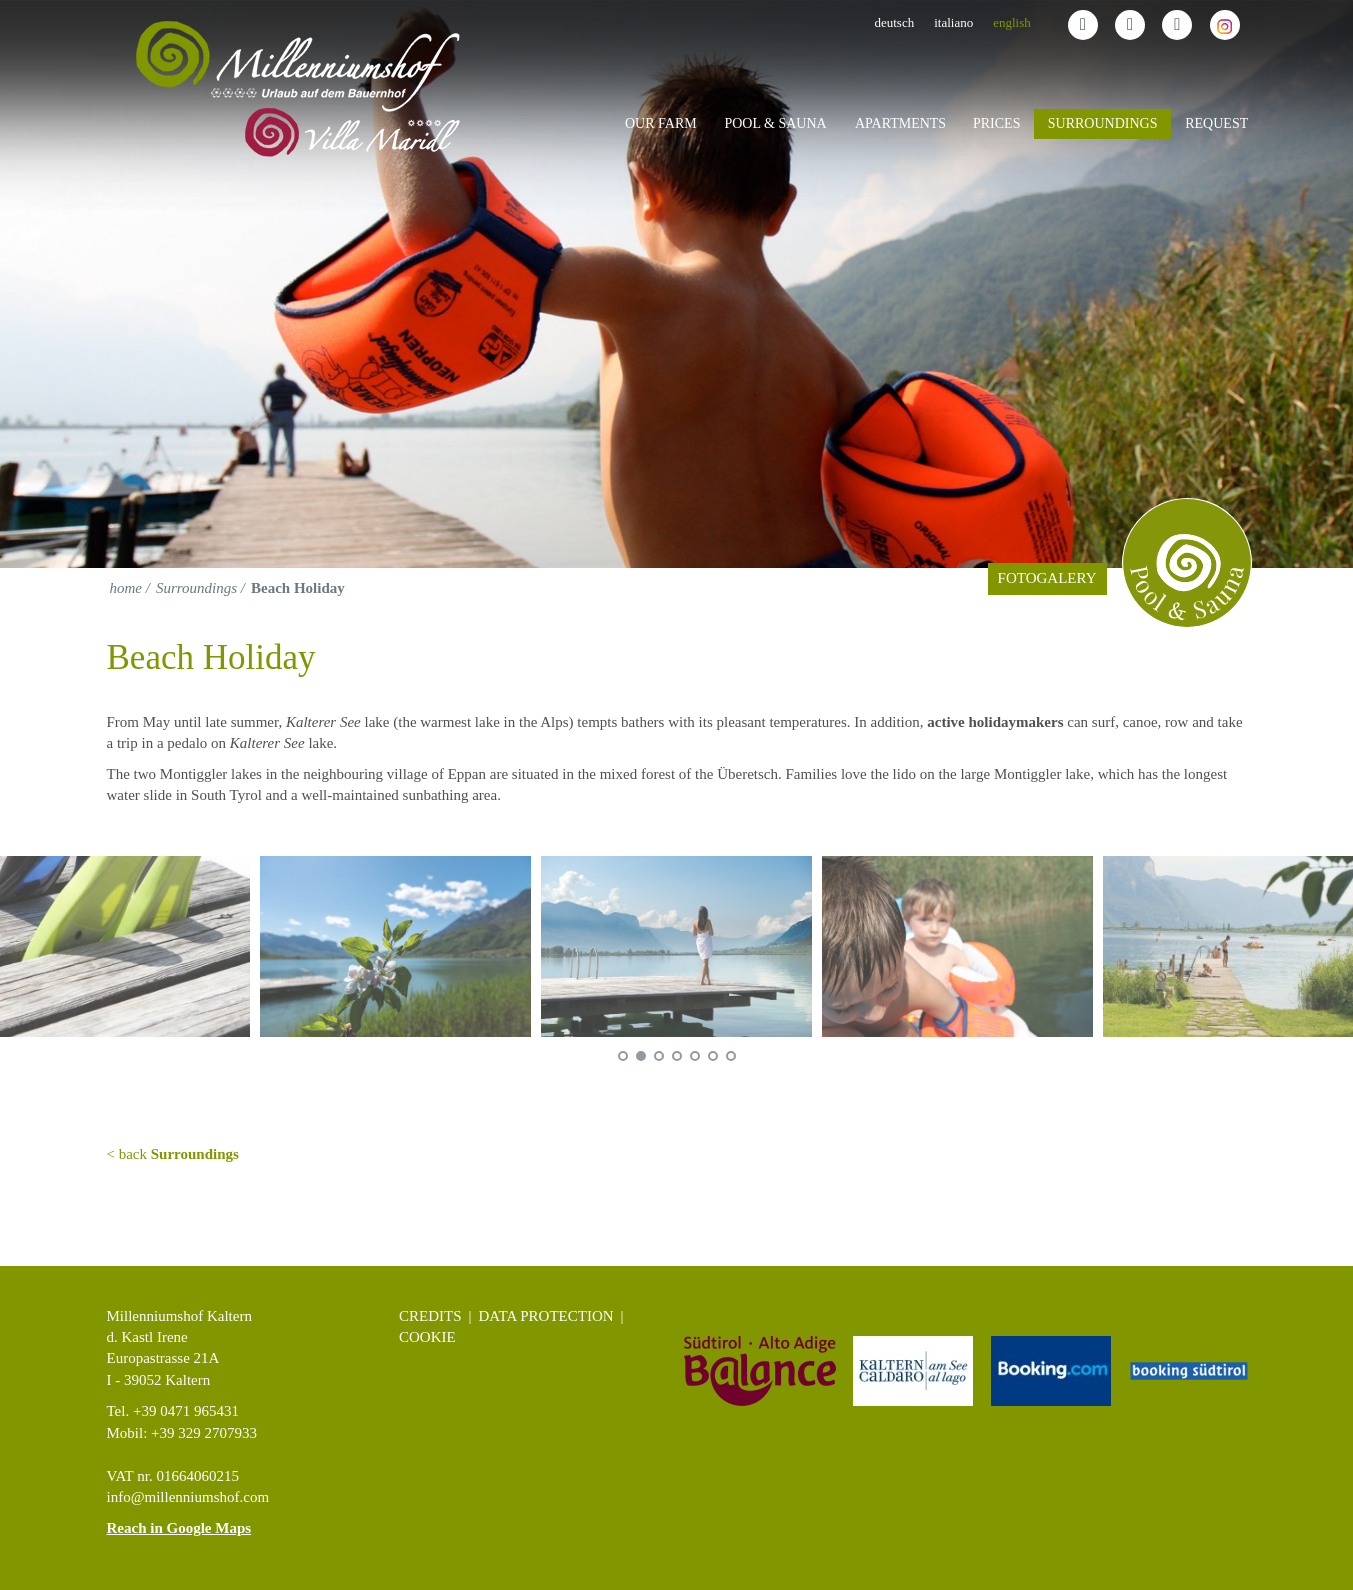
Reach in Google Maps (179, 1528)
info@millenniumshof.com (188, 1497)
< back (173, 1154)
